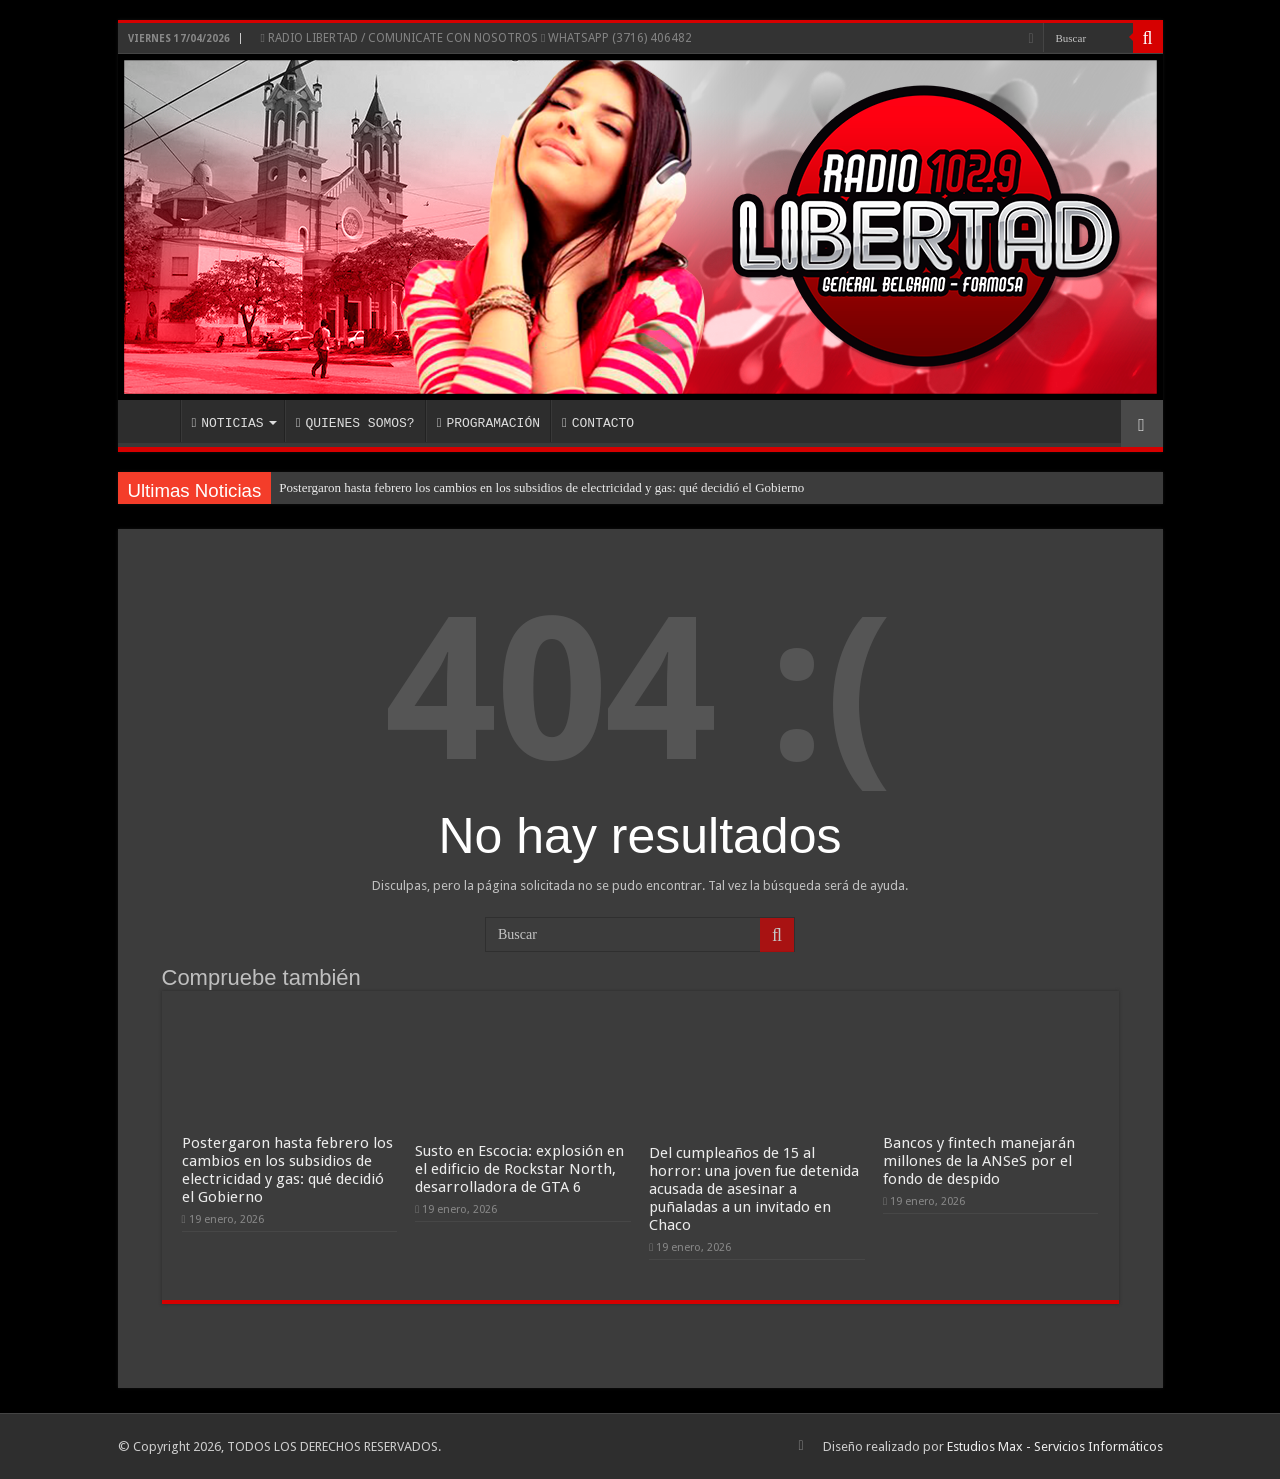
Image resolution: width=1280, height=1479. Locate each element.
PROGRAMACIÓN (488, 423)
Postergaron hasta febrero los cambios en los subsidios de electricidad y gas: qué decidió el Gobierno (541, 487)
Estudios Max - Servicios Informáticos (1055, 1446)
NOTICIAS (228, 423)
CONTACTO (598, 423)
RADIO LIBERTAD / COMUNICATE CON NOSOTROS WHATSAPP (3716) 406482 (477, 38)
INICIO (154, 421)
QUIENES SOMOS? (355, 423)
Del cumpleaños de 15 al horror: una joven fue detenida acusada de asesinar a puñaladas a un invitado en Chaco (754, 1189)
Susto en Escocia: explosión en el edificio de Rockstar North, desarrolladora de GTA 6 (519, 1169)
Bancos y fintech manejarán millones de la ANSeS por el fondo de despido (979, 1161)
